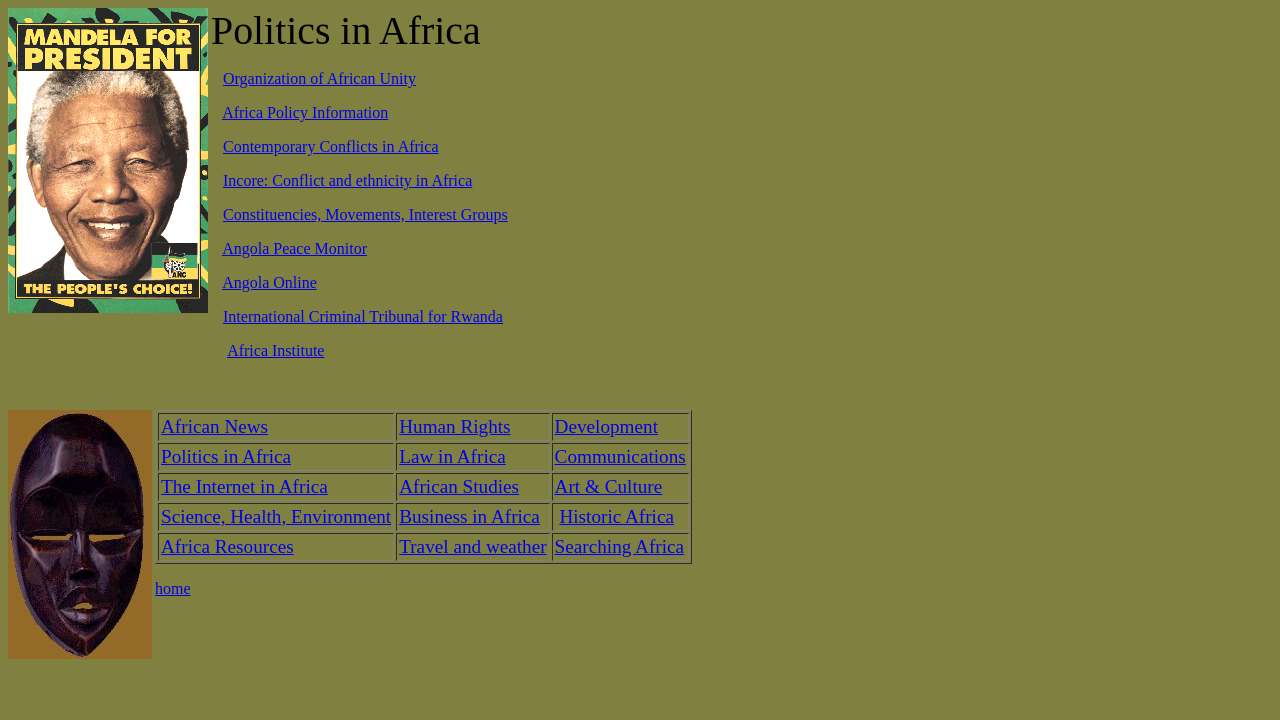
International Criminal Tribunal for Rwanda (363, 316)
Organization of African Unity (319, 78)
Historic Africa (616, 516)
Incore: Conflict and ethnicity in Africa (347, 180)
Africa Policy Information (305, 112)
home (173, 588)
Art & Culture (609, 486)
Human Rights (454, 426)
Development (606, 426)
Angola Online (269, 282)
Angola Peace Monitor (294, 248)
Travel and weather (472, 546)
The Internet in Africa (244, 486)
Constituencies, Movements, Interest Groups (365, 214)
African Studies (459, 486)
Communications (620, 456)
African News (214, 426)
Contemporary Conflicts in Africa (331, 146)
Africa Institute (275, 350)
